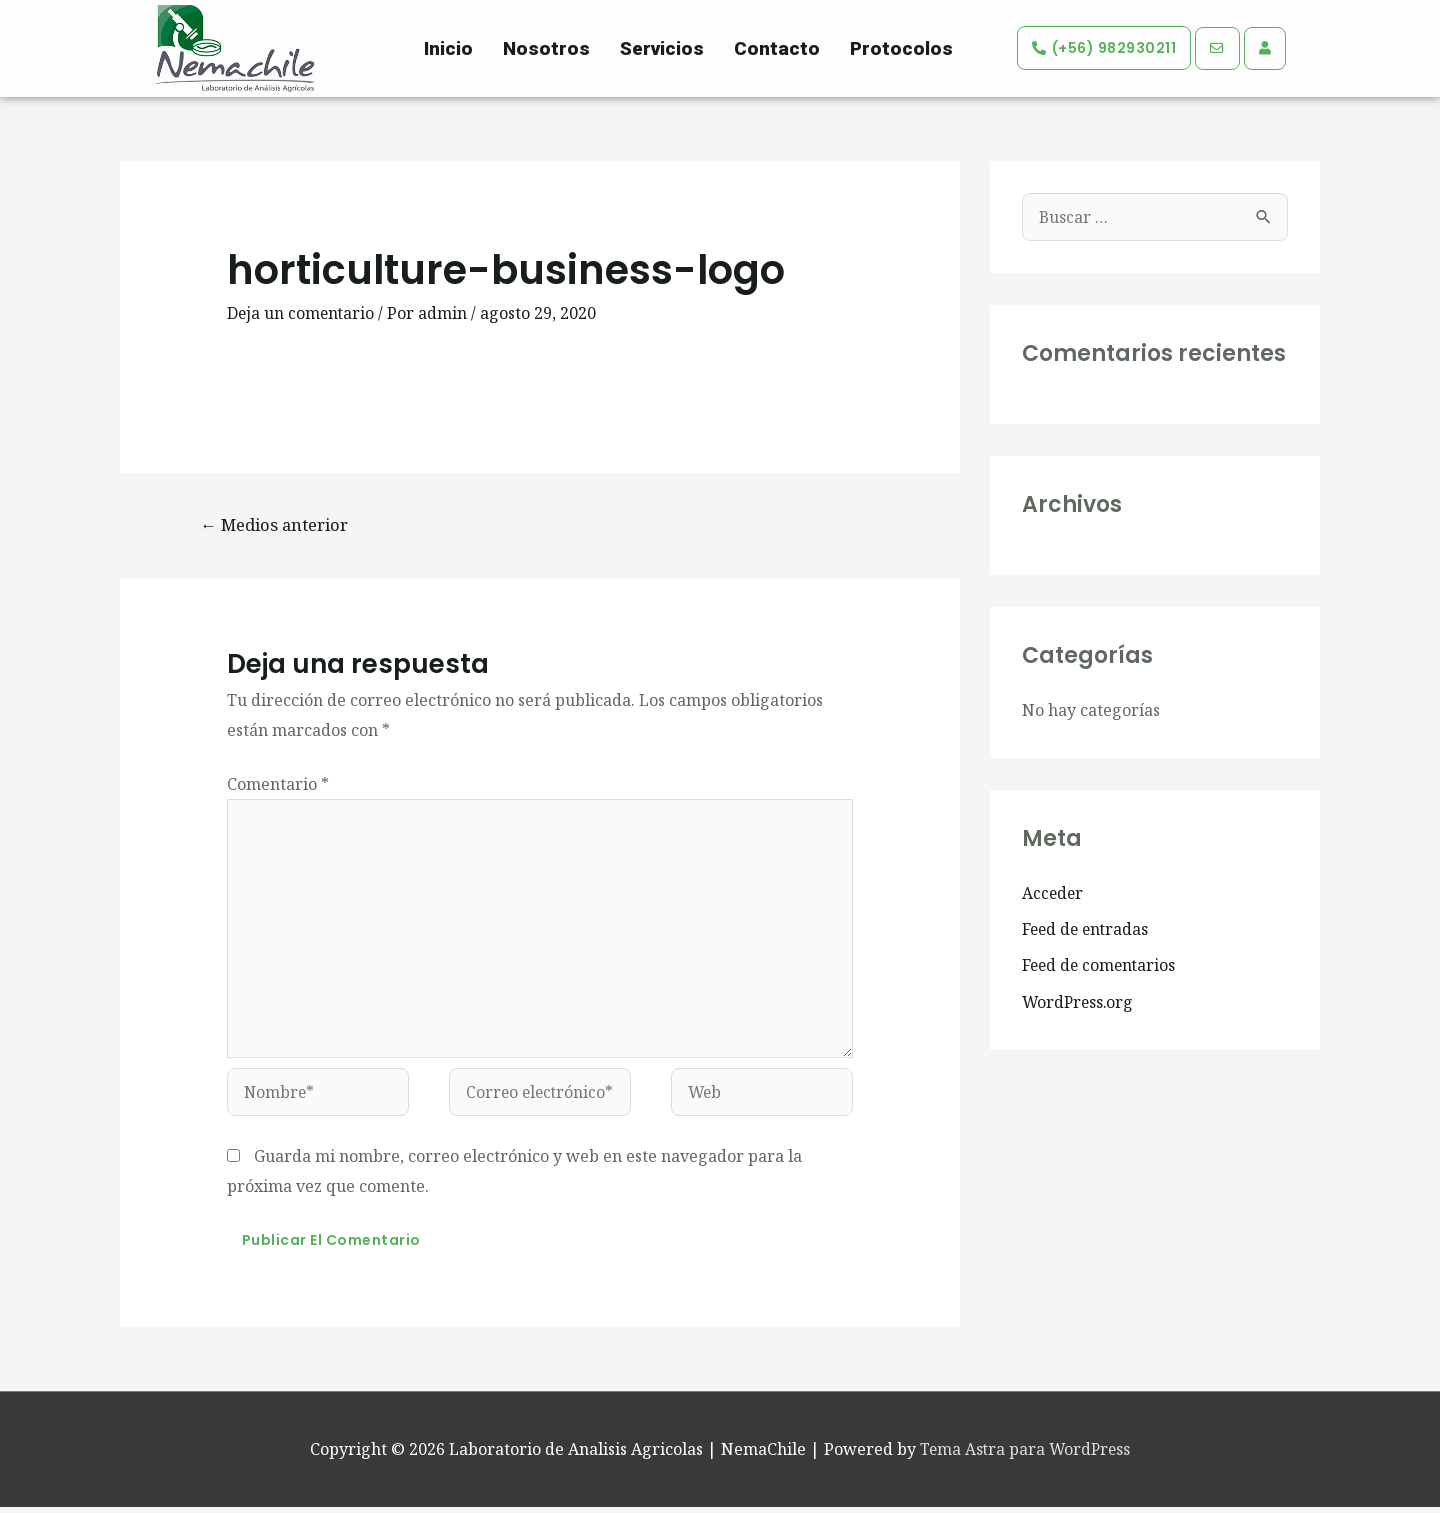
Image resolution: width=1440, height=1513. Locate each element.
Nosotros (546, 48)
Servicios (662, 48)
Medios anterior (278, 524)
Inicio (448, 48)
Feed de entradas (1087, 929)
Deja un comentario (302, 313)
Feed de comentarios (1101, 965)
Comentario (278, 785)
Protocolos (901, 48)
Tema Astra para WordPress (1025, 1455)
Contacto (777, 48)
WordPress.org (1079, 1001)
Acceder (1053, 893)
